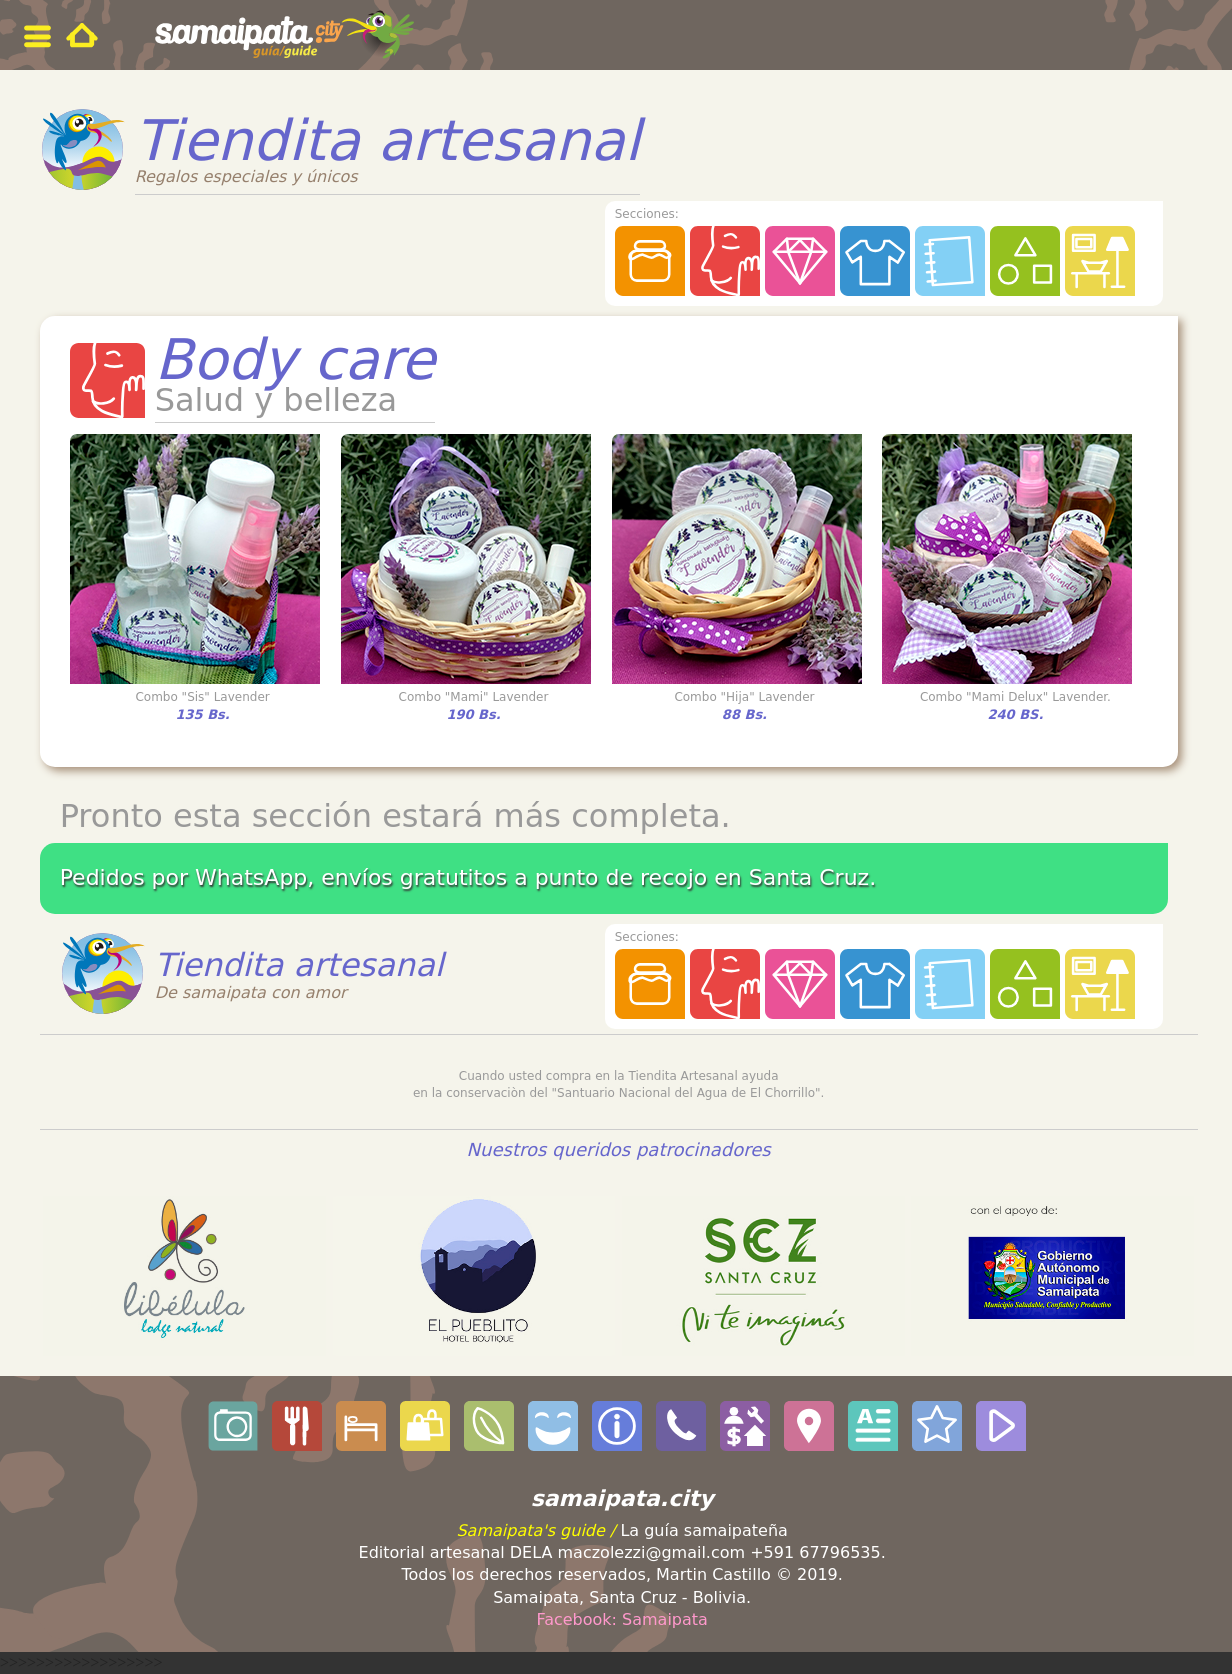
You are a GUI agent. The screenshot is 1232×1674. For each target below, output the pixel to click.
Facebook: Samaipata (622, 1619)
